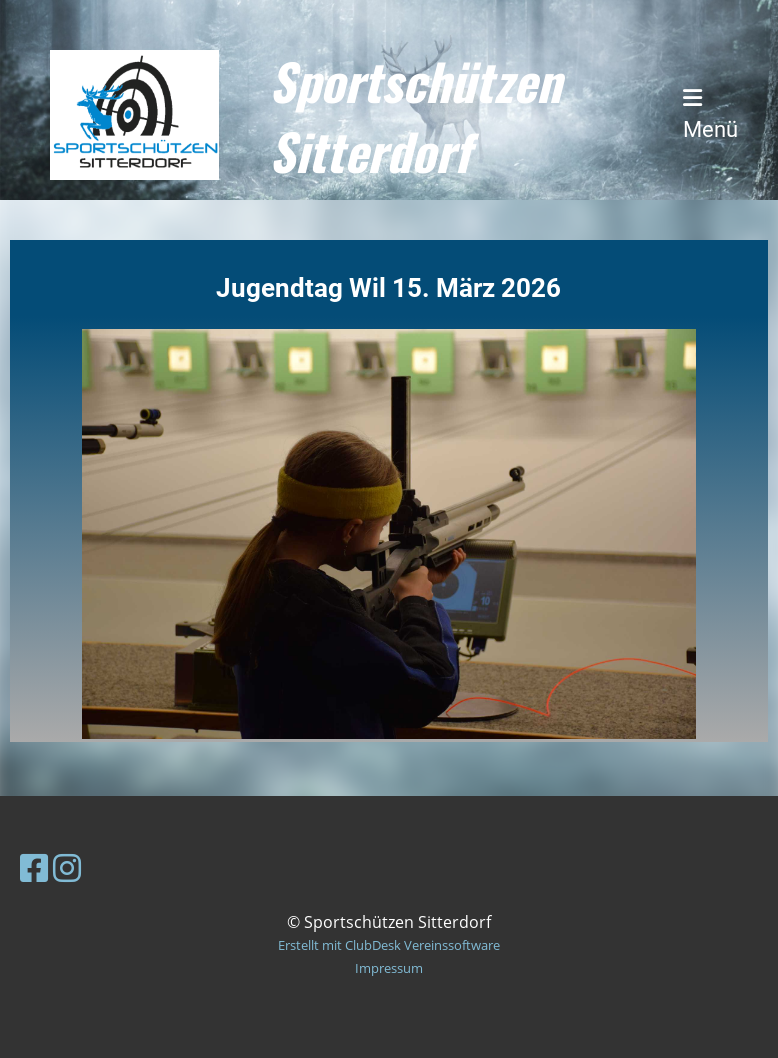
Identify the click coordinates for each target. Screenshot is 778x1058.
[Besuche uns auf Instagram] (67, 867)
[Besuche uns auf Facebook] (34, 867)
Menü (710, 114)
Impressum (389, 968)
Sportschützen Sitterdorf (415, 115)
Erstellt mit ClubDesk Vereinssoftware (389, 945)
